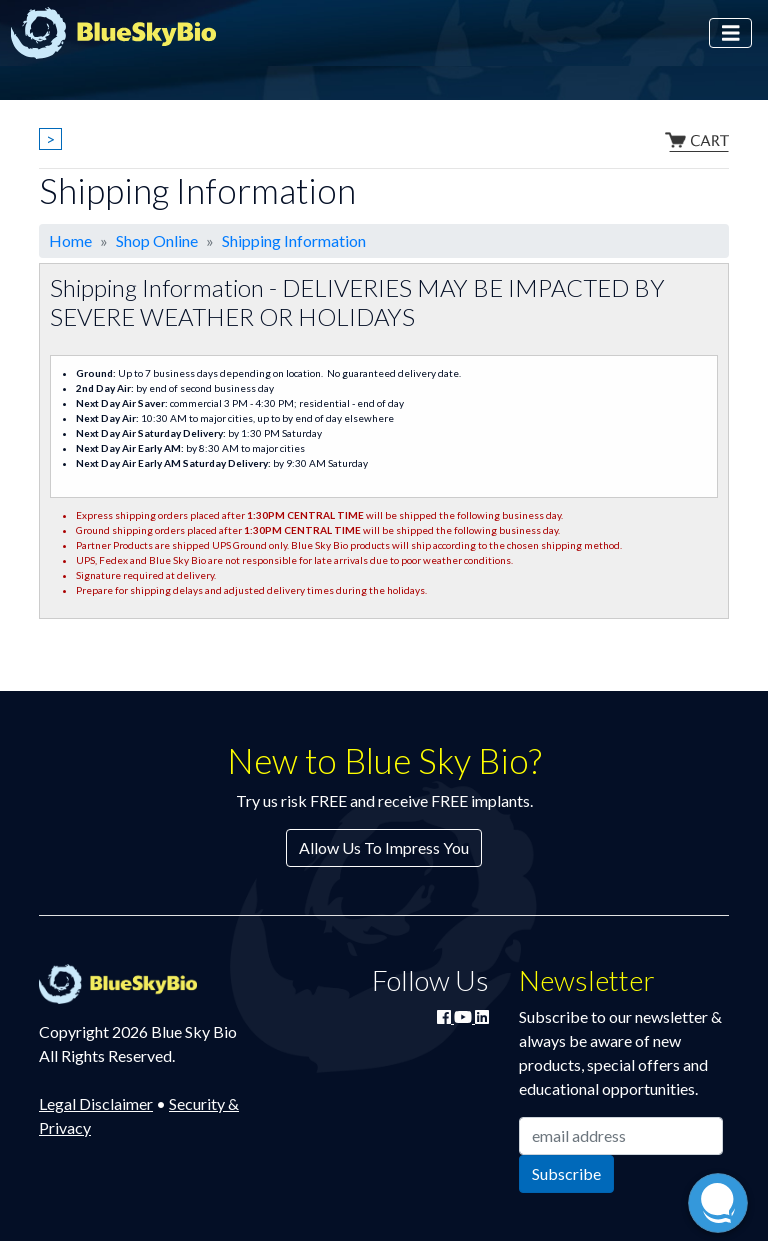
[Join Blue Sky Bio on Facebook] (445, 1016)
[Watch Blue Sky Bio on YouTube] (464, 1016)
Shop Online (157, 240)
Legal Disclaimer (96, 1103)
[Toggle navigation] (731, 33)
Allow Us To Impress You (384, 847)
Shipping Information (294, 240)
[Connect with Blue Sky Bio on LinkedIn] (482, 1016)
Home (70, 240)
